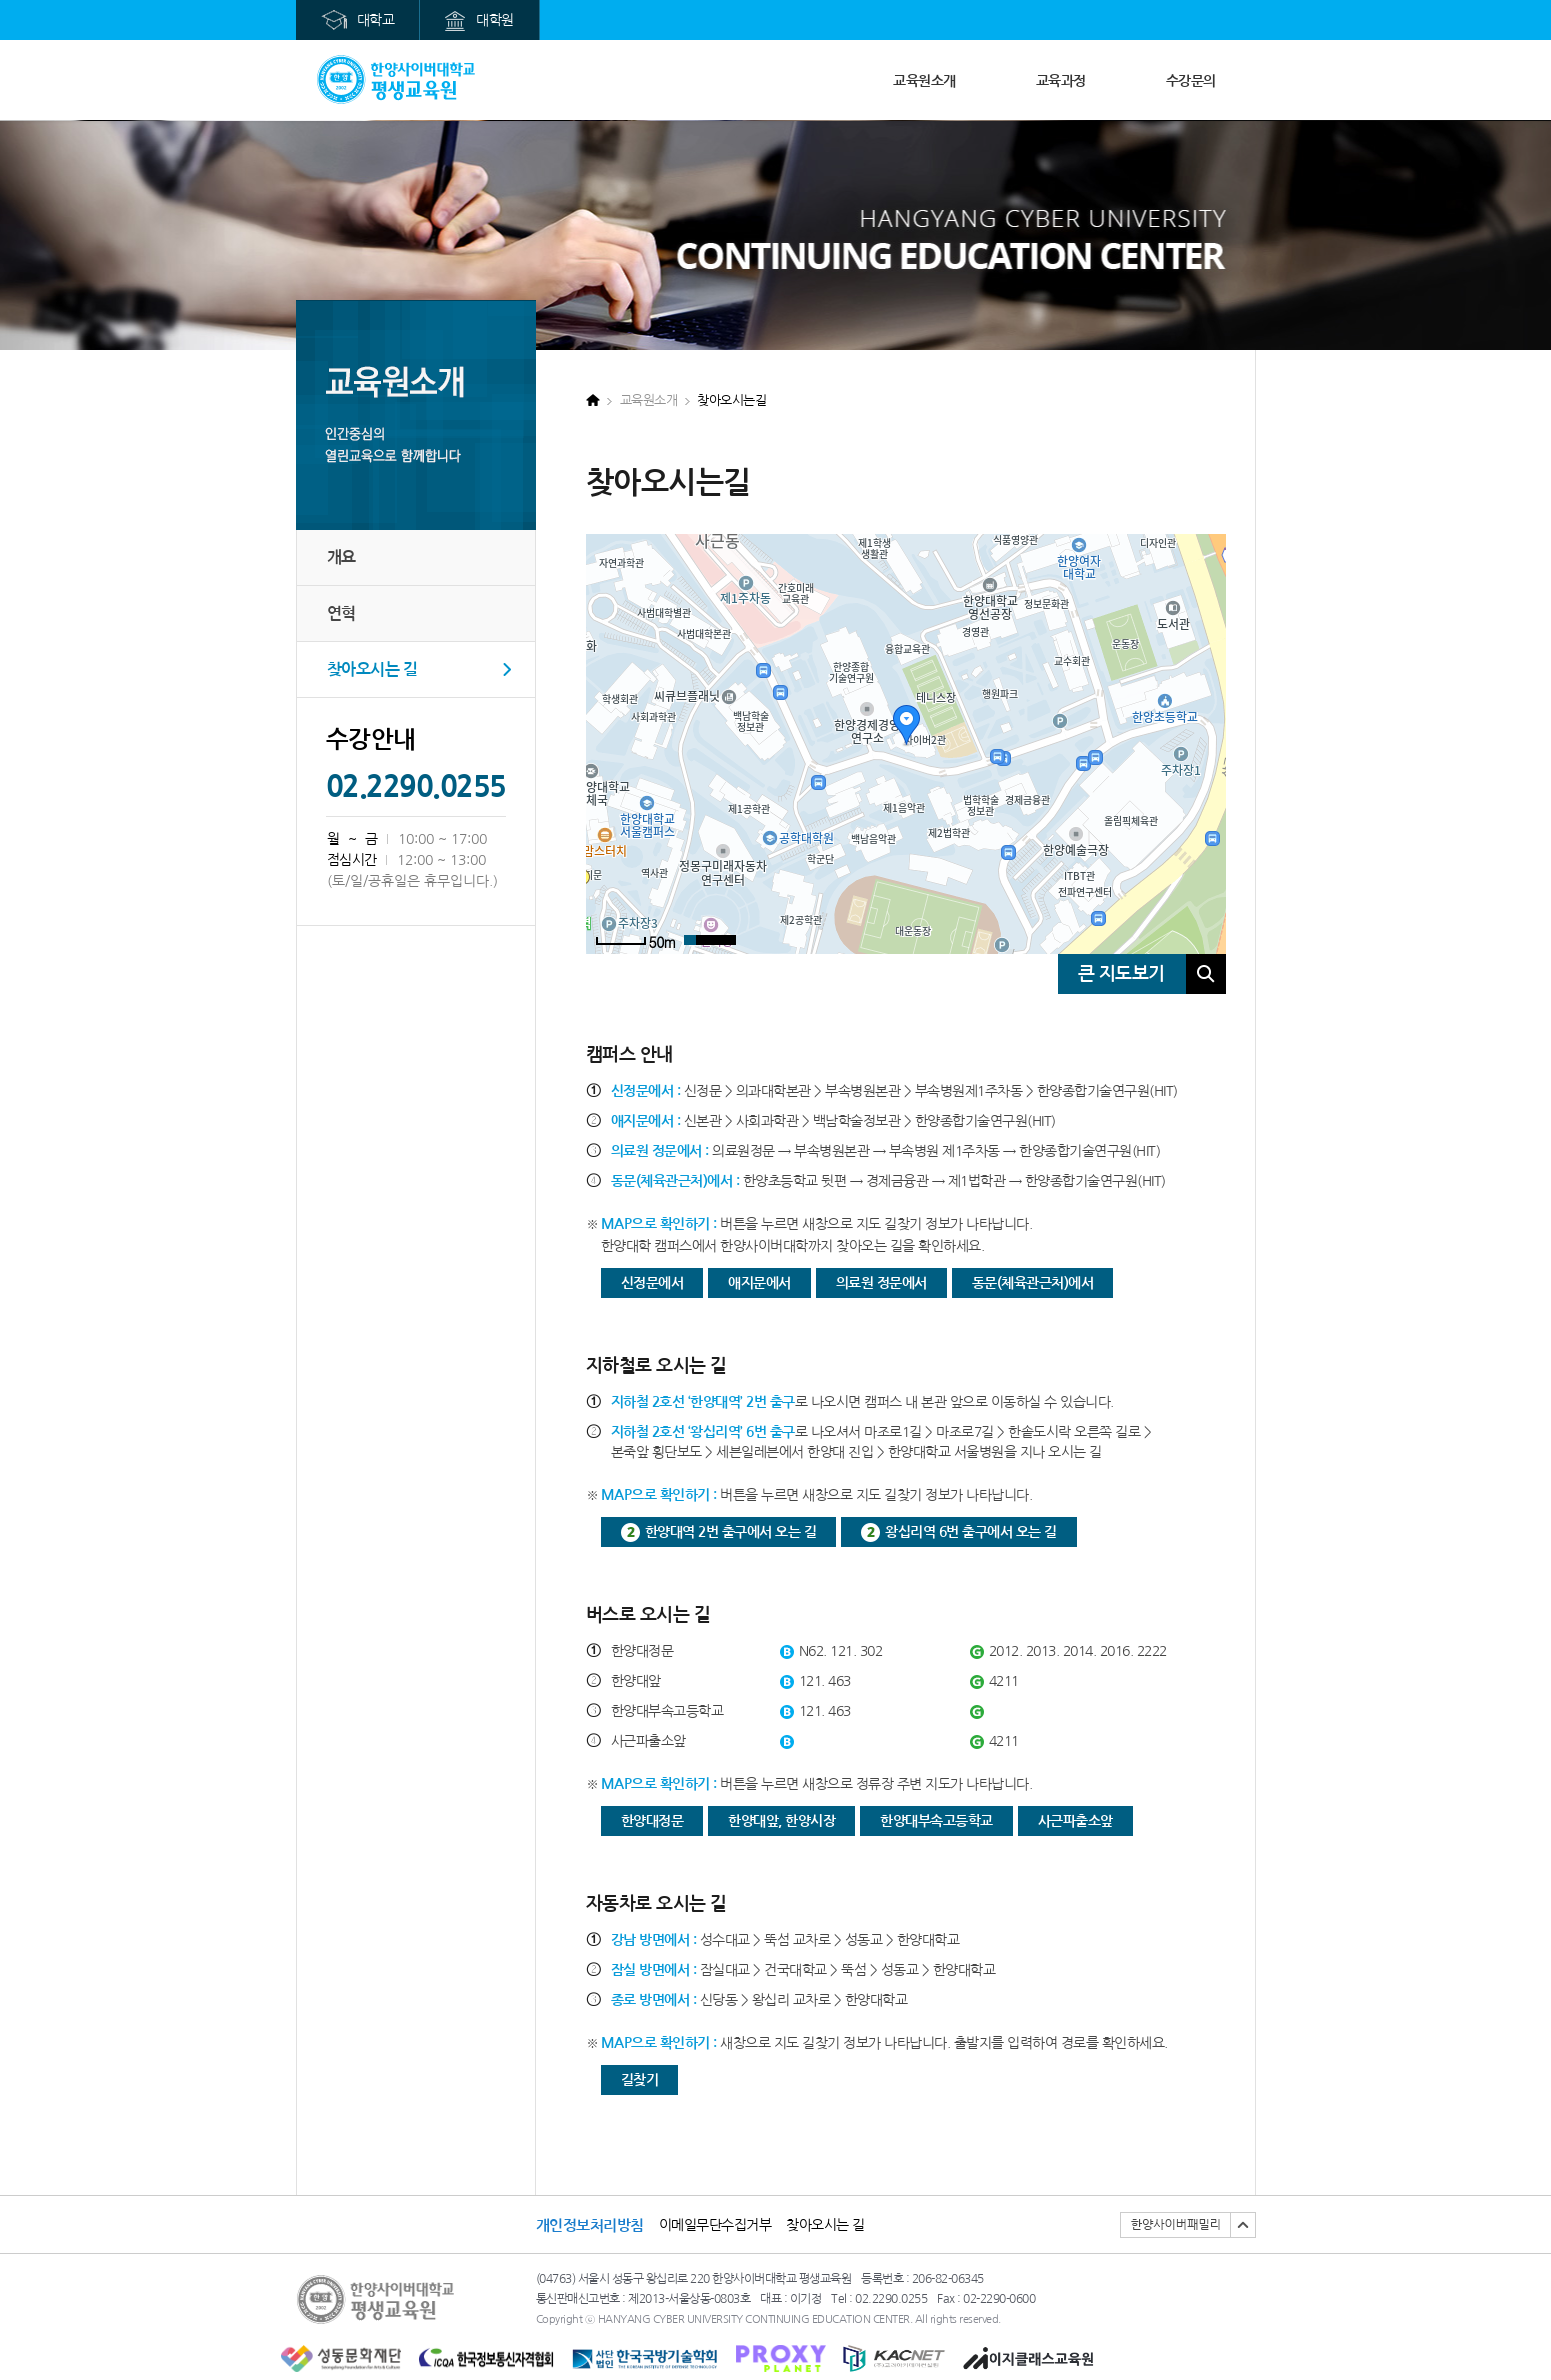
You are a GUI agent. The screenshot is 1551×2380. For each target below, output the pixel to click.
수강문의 (1191, 81)
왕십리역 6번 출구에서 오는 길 (971, 1532)
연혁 (341, 613)
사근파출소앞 (1075, 1821)
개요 (341, 557)
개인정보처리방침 (590, 2225)
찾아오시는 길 (372, 669)
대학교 (376, 20)
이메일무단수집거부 (715, 2225)
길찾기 (640, 2080)
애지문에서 (759, 1283)
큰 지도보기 (1121, 974)
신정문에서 (652, 1283)
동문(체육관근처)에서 (1033, 1283)
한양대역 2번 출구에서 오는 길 (731, 1532)
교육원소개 (924, 81)
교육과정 (1061, 81)
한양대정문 (652, 1821)
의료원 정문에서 (881, 1283)
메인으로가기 (396, 80)
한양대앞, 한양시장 (781, 1821)
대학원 (495, 20)
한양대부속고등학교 (936, 1821)
